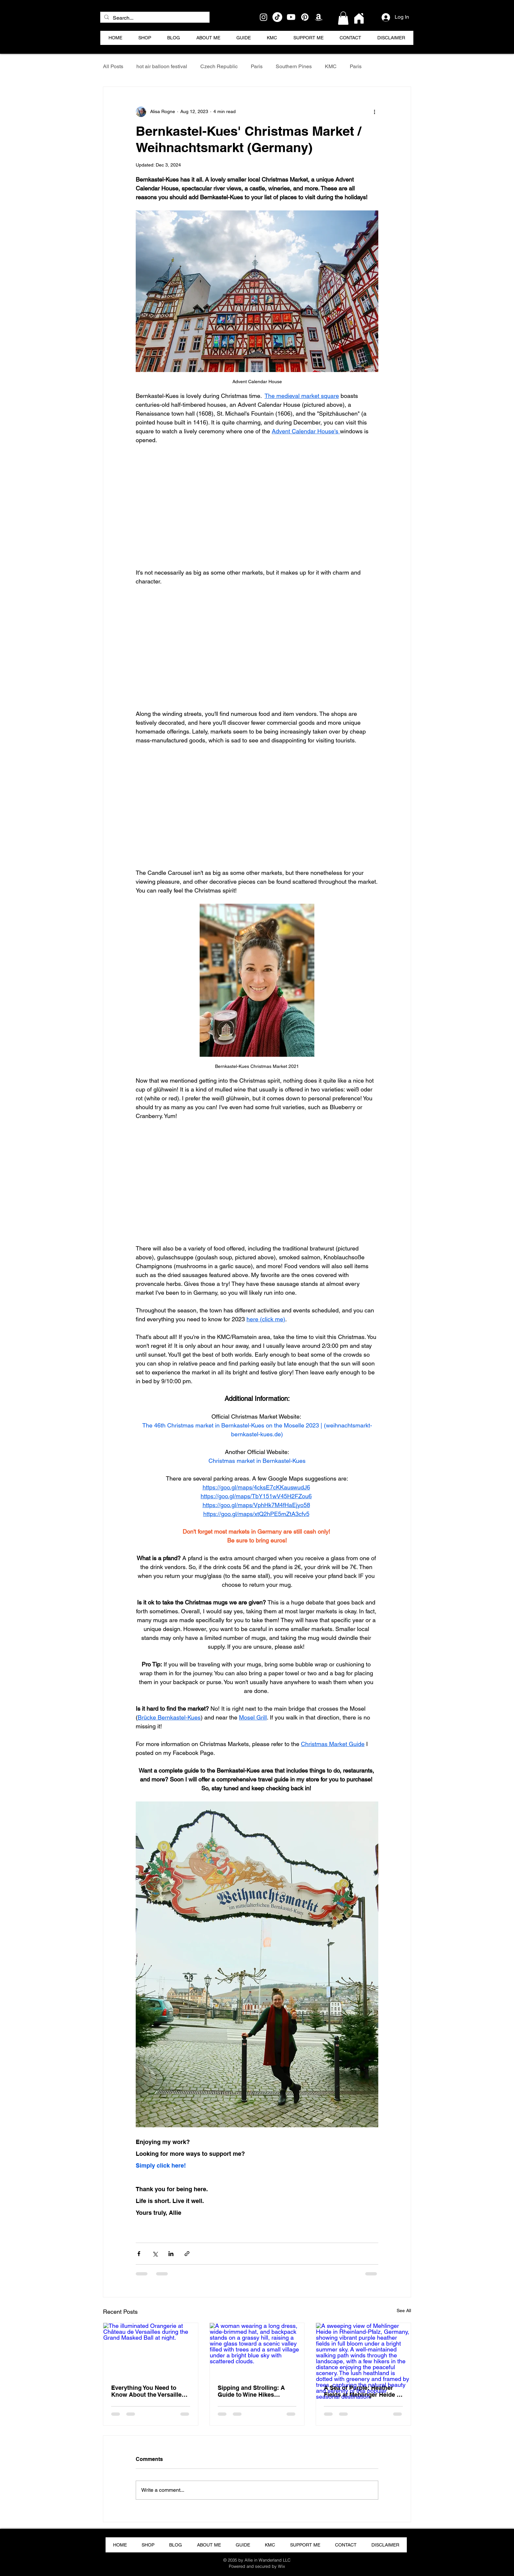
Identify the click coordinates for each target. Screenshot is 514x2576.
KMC (331, 66)
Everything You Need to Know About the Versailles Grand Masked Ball (148, 2391)
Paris (257, 66)
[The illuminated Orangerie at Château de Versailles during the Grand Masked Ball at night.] (150, 2349)
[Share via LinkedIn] (171, 2254)
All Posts (113, 66)
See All (404, 2310)
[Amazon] (319, 17)
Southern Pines (294, 66)
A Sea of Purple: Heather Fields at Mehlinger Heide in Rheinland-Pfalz (363, 2391)
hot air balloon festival (161, 66)
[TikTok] (277, 17)
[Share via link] (187, 2254)
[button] (343, 18)
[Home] (359, 18)
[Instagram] (263, 17)
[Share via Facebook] (139, 2254)
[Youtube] (291, 17)
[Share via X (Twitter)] (155, 2254)
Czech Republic (219, 66)
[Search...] (154, 18)
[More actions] (374, 112)
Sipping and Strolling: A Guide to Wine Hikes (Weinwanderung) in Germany (251, 2391)
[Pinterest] (305, 17)
